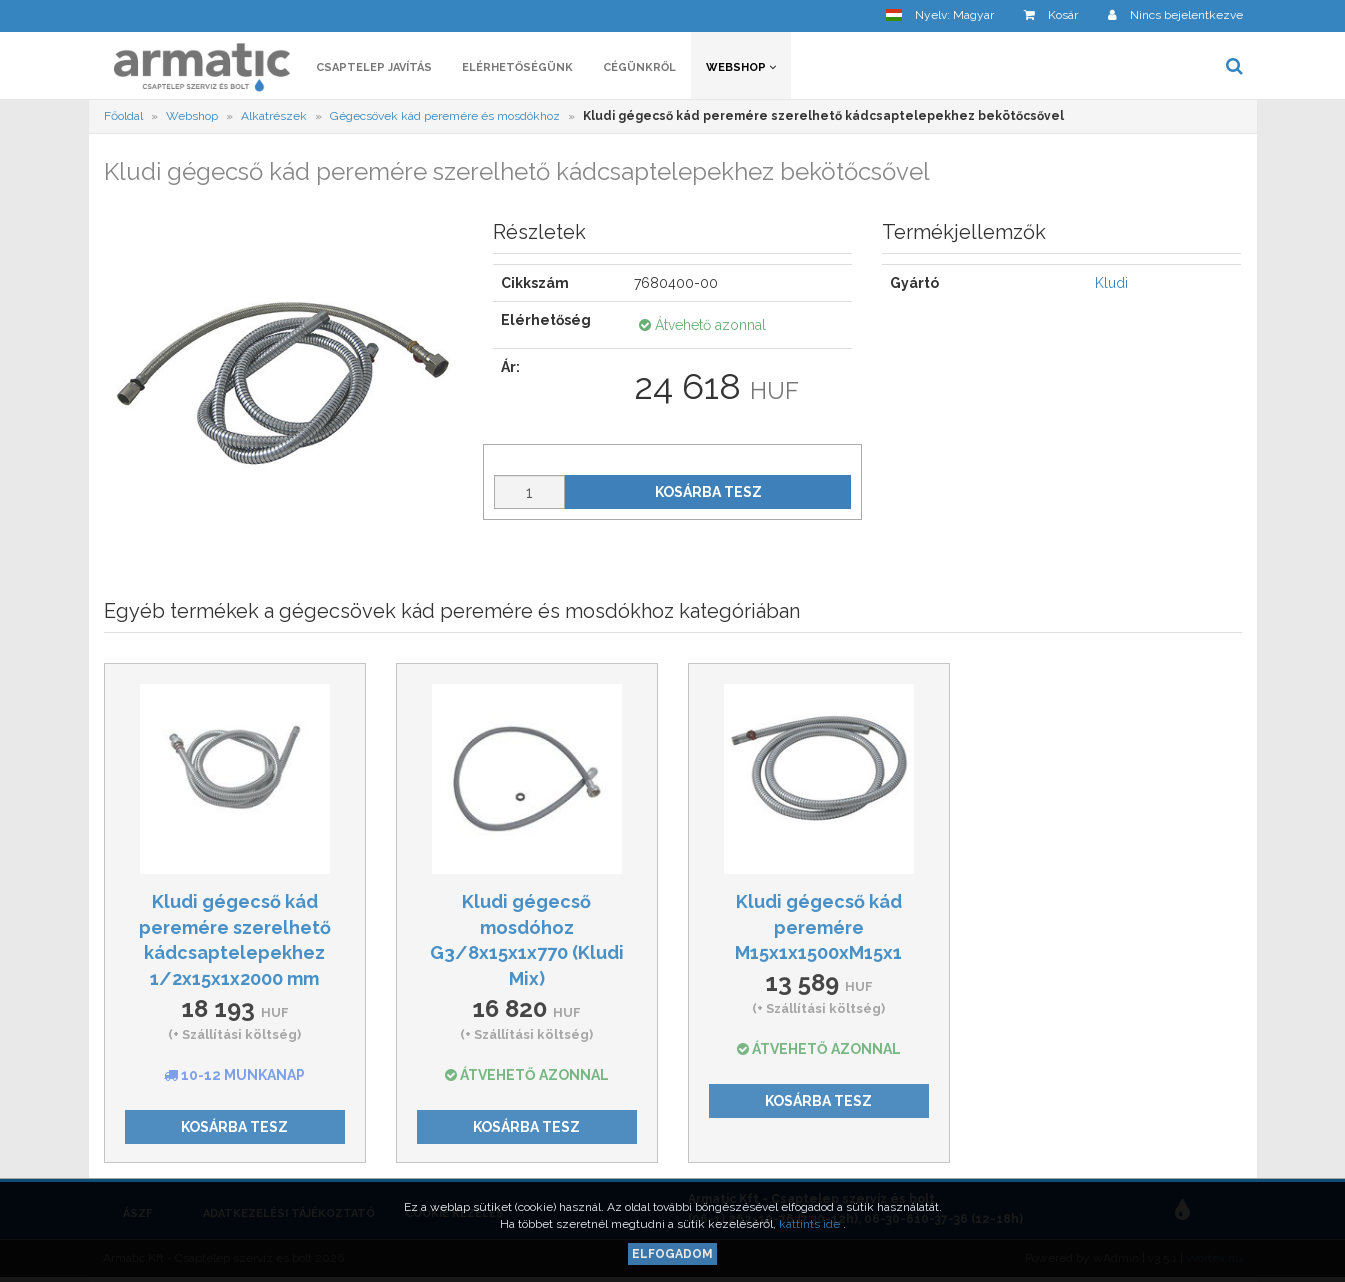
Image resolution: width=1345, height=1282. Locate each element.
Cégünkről (639, 67)
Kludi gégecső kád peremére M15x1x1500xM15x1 (818, 927)
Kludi (1111, 283)
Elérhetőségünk (517, 67)
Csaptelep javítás (374, 67)
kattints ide (811, 1224)
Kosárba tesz (708, 492)
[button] (940, 15)
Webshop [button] (741, 67)
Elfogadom (672, 1254)
